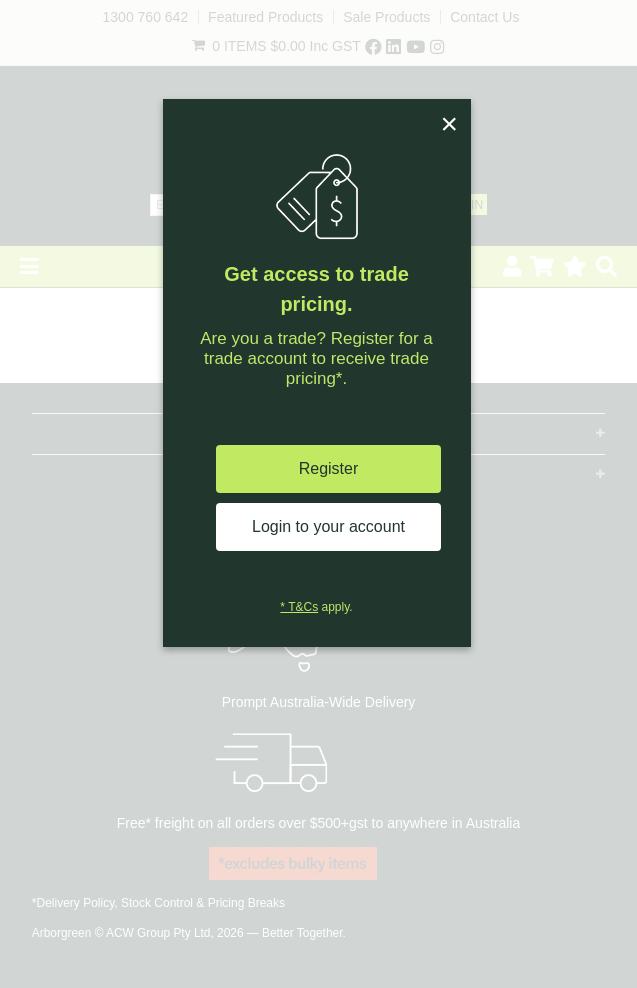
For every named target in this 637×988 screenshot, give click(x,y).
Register (329, 468)
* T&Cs (299, 607)
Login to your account (328, 526)
